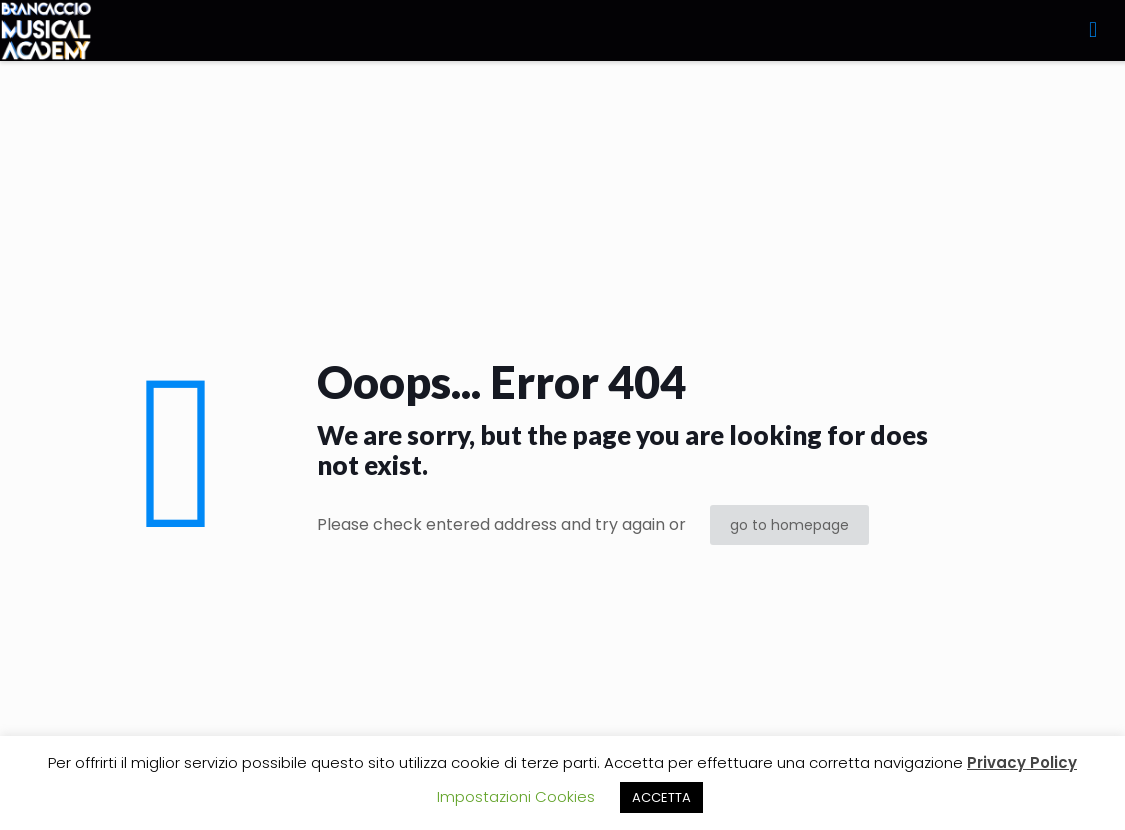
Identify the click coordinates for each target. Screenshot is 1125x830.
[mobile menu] (1093, 30)
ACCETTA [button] (661, 797)
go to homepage (789, 525)
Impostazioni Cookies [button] (516, 796)
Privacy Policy (1022, 762)
